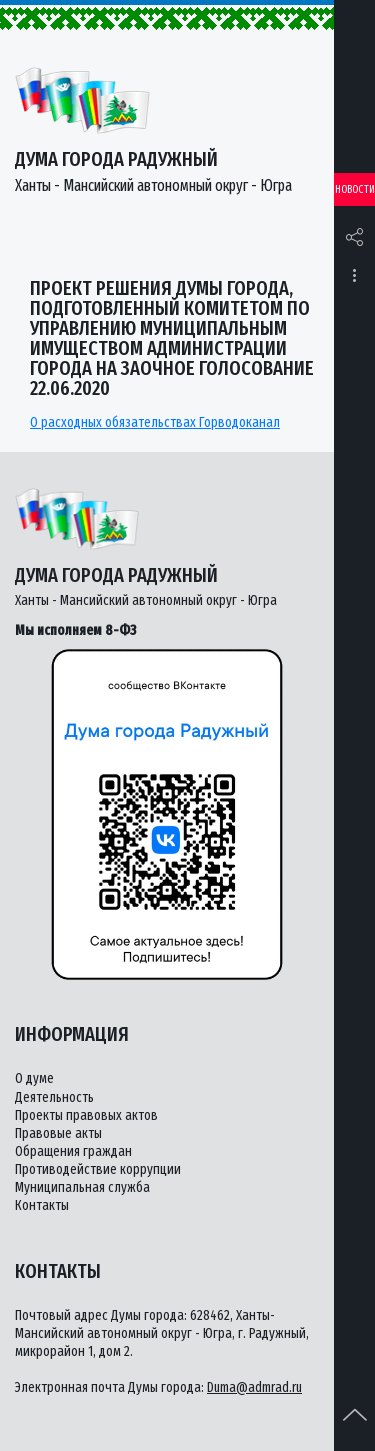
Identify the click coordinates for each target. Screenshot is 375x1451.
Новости (355, 189)
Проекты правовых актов (86, 1115)
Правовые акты (58, 1133)
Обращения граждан (73, 1151)
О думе (34, 1078)
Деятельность (54, 1097)
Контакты (42, 1205)
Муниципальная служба (82, 1187)
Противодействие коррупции (98, 1169)
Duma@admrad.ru (254, 1387)
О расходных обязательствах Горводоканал (155, 422)
